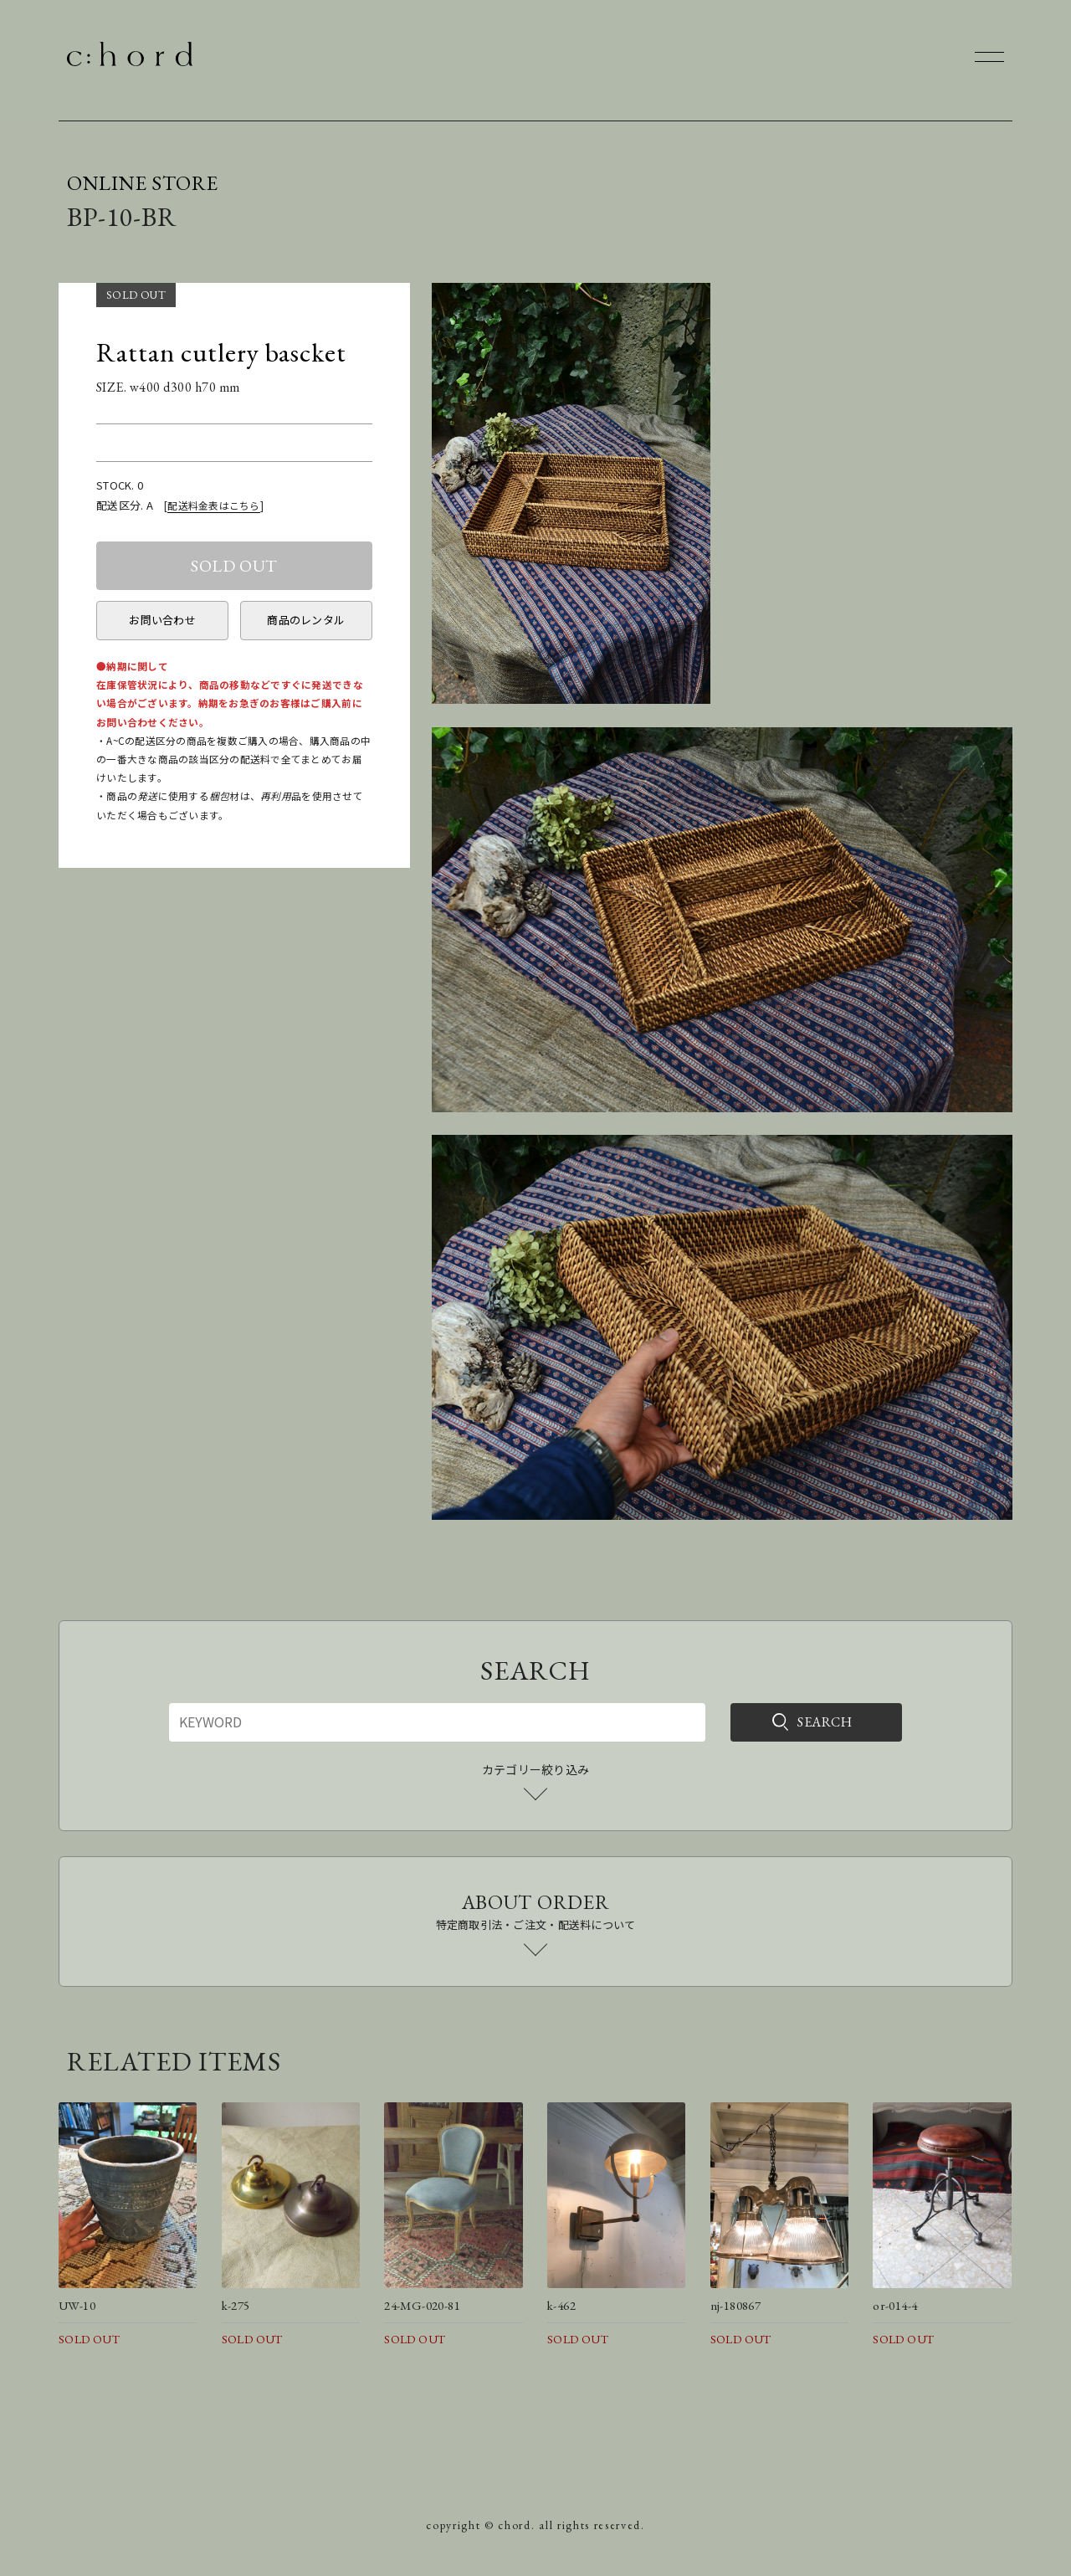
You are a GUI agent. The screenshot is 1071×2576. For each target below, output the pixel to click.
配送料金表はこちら (213, 505)
